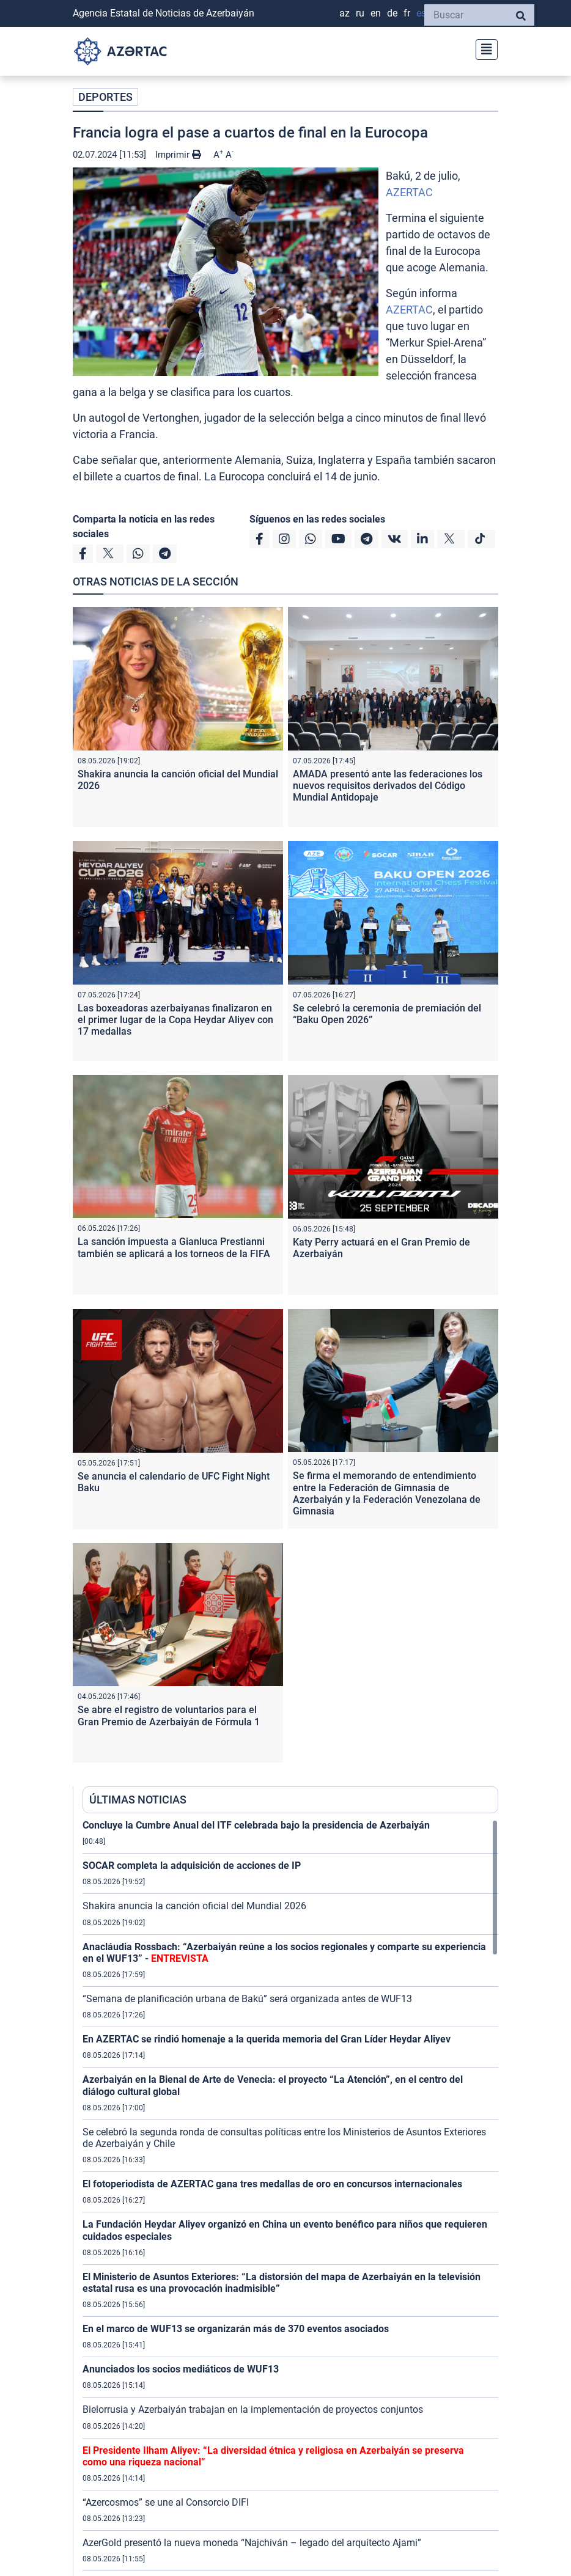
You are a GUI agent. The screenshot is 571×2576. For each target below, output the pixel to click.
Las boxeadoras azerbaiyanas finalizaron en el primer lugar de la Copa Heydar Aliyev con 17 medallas (175, 1019)
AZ (344, 13)
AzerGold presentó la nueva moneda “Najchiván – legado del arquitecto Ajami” (252, 2542)
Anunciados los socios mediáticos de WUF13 (181, 2369)
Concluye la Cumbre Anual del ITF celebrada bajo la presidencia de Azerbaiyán (256, 1825)
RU (360, 13)
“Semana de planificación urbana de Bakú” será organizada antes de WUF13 (247, 1999)
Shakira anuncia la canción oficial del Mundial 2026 (194, 1906)
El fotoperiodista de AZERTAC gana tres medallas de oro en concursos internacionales (272, 2184)
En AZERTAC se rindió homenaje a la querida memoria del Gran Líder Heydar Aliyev (267, 2039)
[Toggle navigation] (483, 48)
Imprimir (178, 154)
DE (392, 13)
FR (406, 13)
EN (375, 13)
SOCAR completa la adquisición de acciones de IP (192, 1865)
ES (421, 13)
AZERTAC (409, 192)
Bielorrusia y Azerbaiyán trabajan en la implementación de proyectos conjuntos (253, 2409)
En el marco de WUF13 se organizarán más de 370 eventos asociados (236, 2329)
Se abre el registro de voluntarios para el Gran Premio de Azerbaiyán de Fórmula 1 (169, 1715)
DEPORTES (105, 96)
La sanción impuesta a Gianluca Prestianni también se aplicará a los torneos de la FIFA (174, 1247)
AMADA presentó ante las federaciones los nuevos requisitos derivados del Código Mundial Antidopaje (387, 785)
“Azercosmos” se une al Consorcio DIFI (166, 2502)
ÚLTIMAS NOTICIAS (137, 1799)
